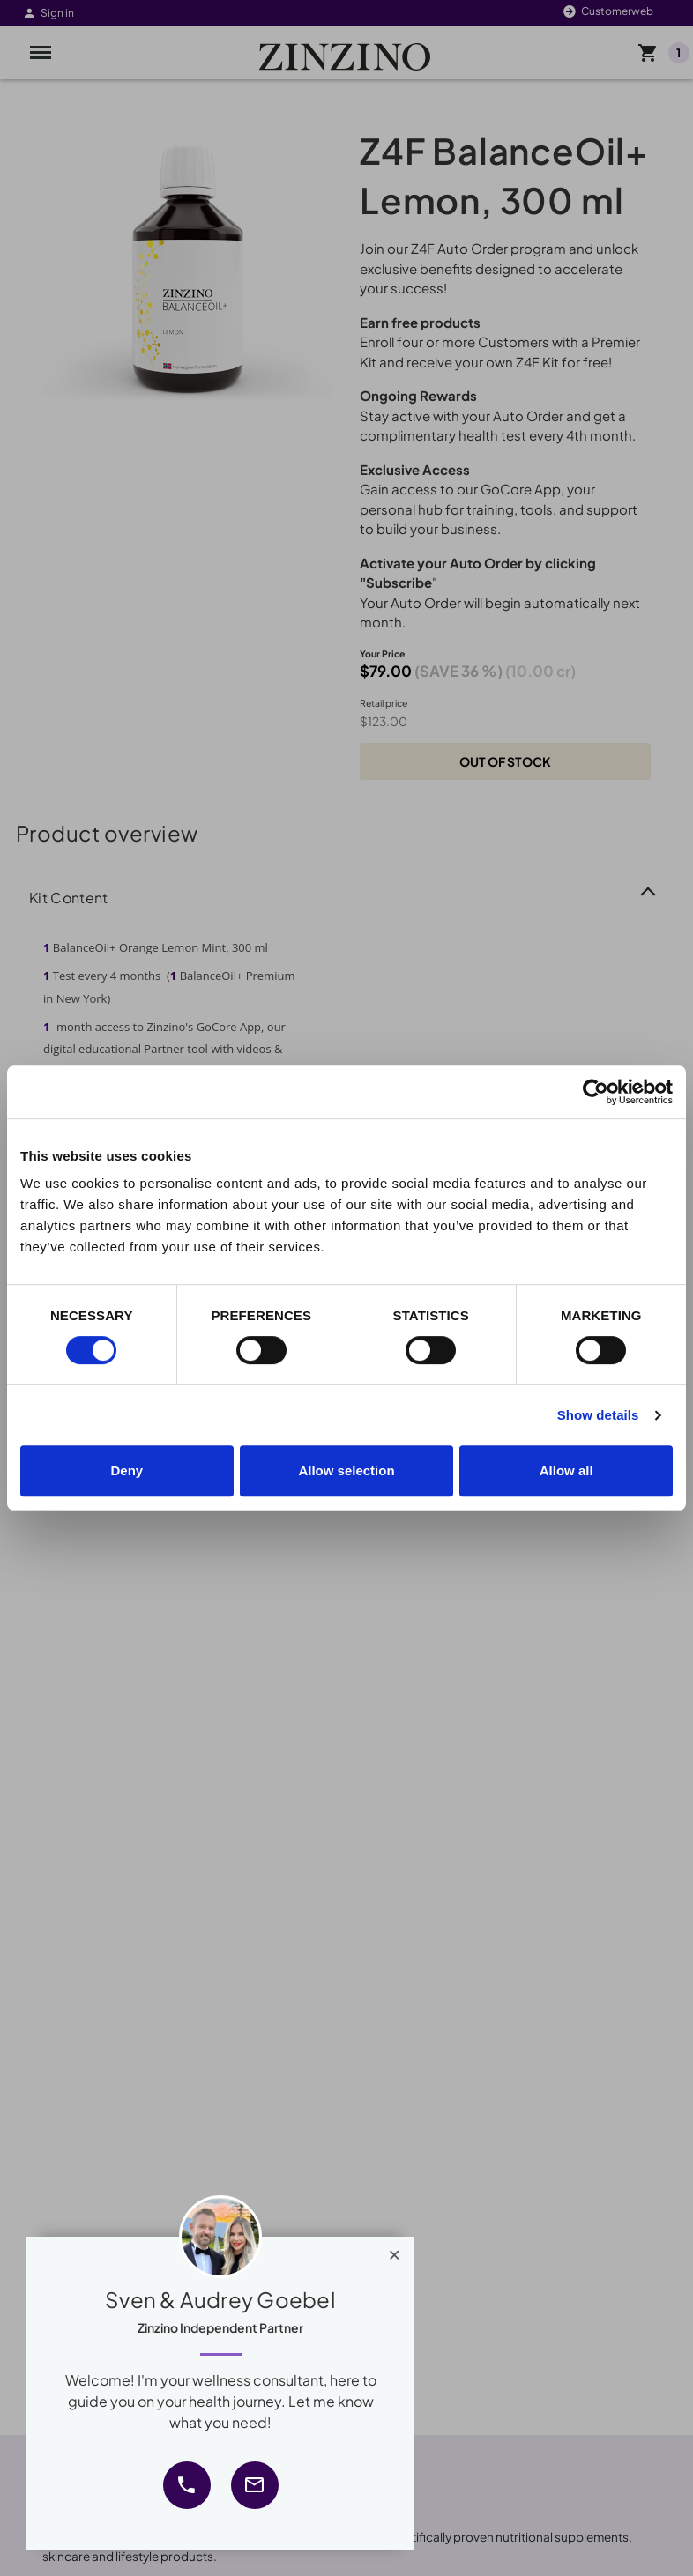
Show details (598, 1414)
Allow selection (346, 1470)
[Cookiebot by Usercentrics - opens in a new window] (595, 1092)
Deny (126, 1470)
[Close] (394, 2251)
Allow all (566, 1470)
